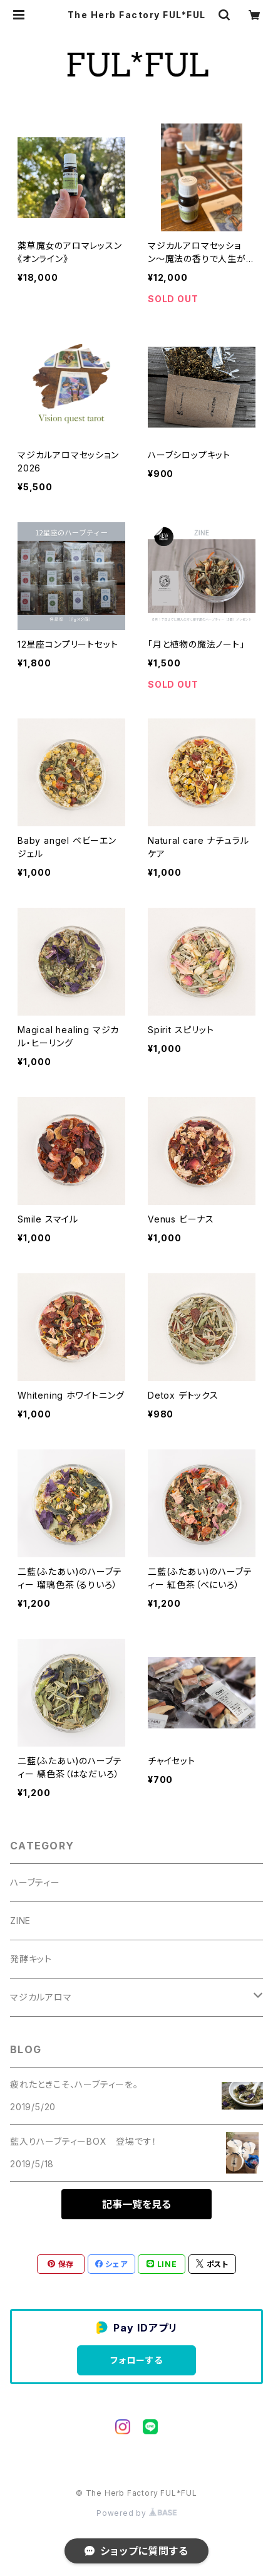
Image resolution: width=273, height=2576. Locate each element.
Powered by (136, 2513)
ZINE (20, 1920)
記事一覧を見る (136, 2204)
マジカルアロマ (41, 1997)
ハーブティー (35, 1882)
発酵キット (31, 1958)
